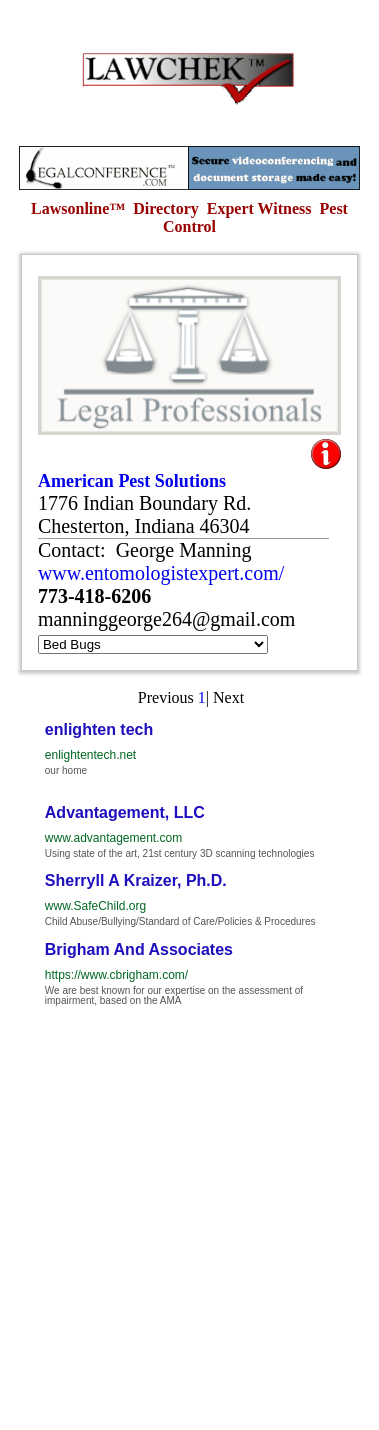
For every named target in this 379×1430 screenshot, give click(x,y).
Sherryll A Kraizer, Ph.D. (136, 880)
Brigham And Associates (139, 949)
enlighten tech (99, 729)
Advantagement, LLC (125, 812)
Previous (166, 697)
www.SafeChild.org (95, 906)
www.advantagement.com (113, 838)
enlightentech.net (90, 755)
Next (228, 697)
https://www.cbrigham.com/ (116, 975)
